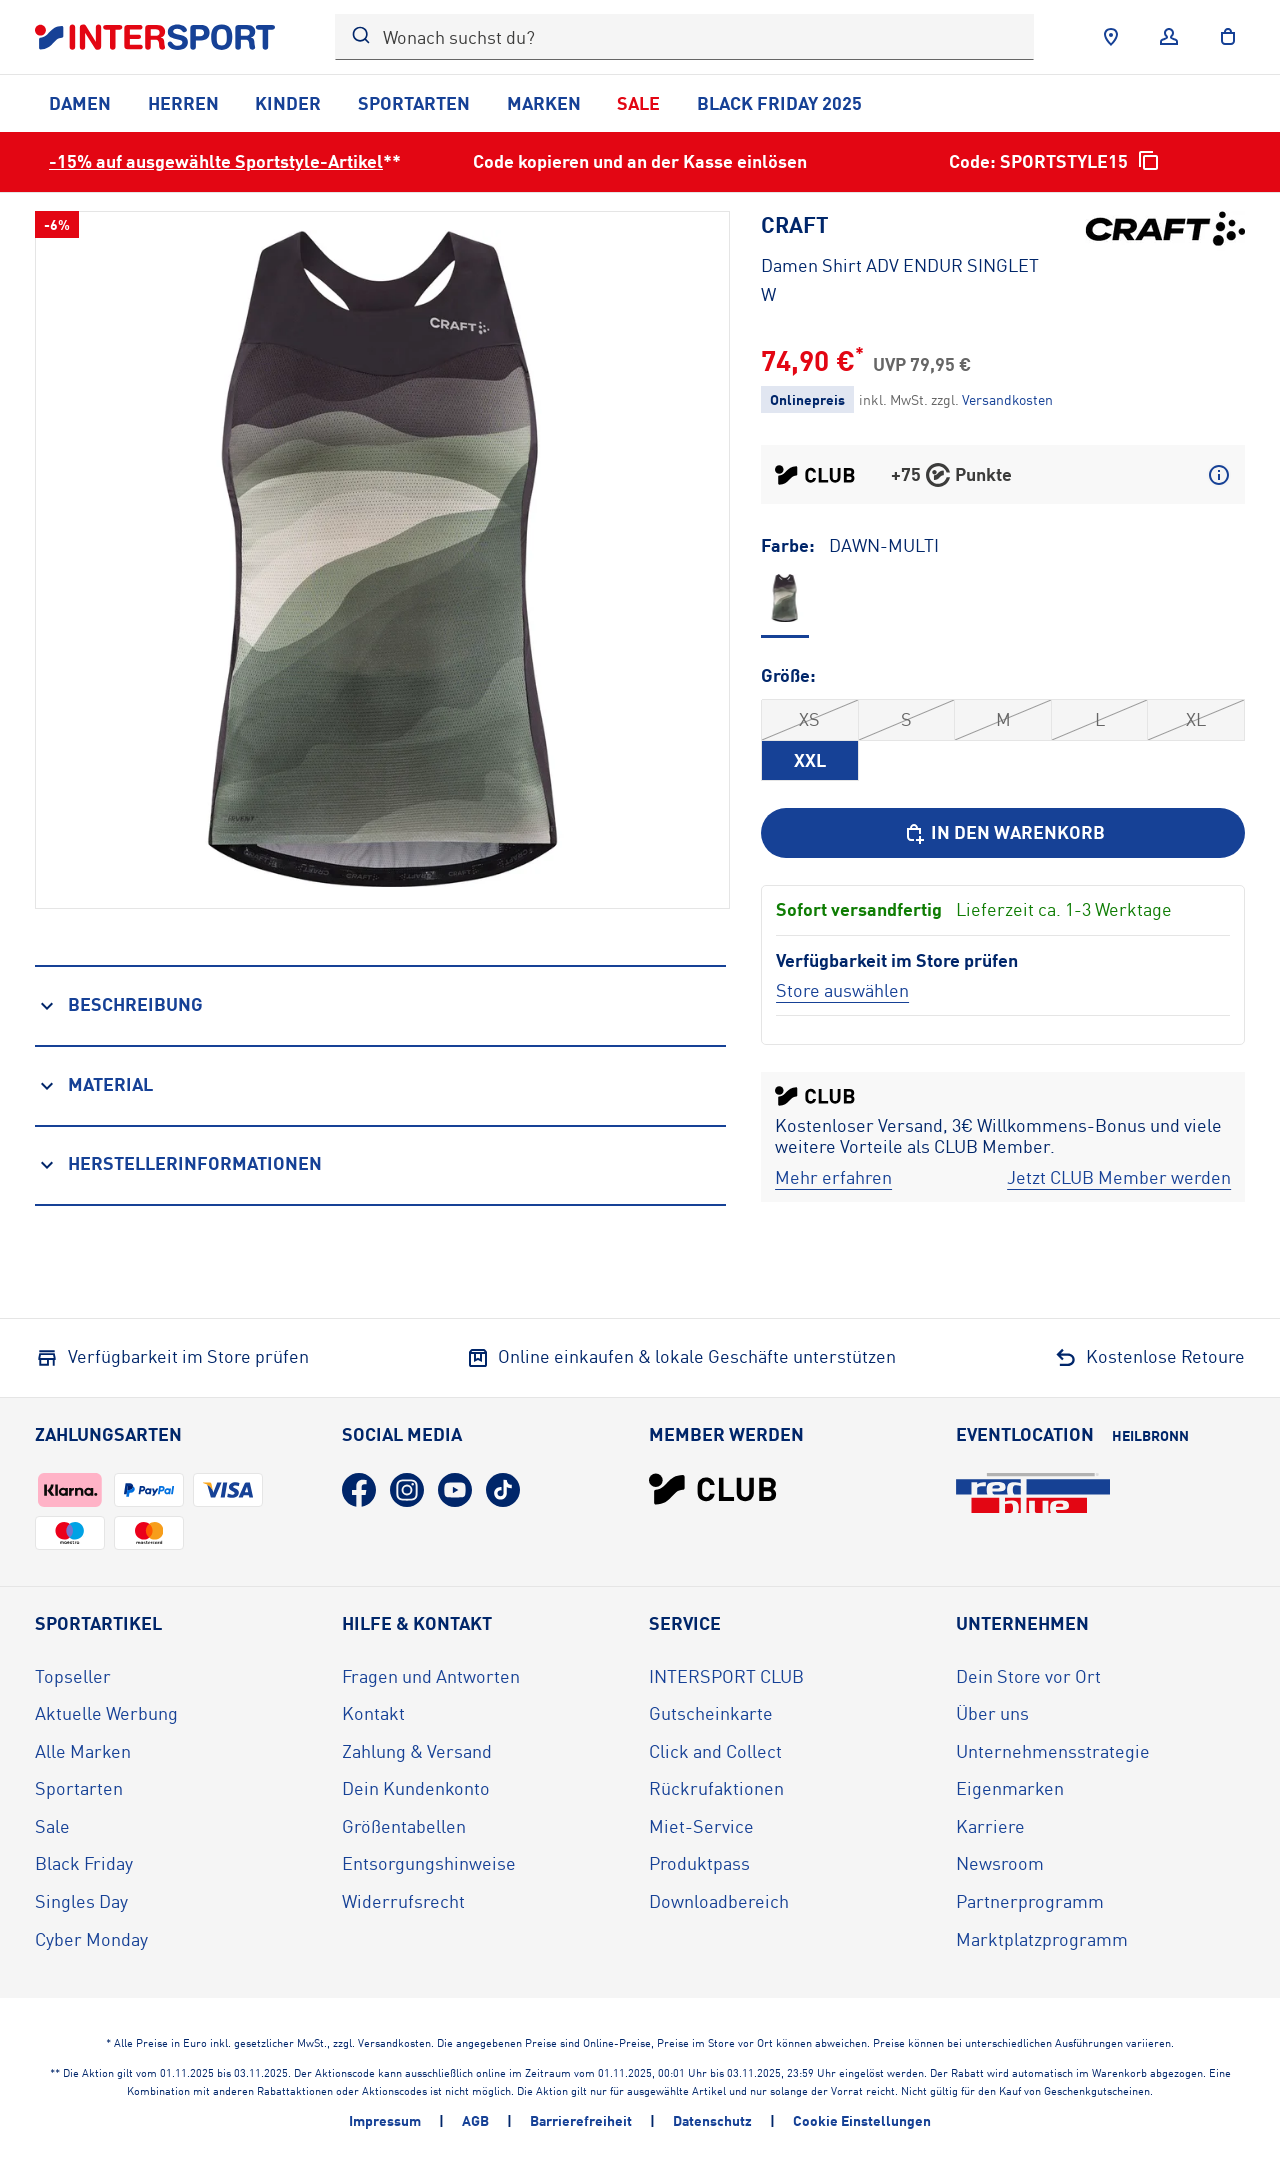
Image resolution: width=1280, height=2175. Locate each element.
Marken (544, 103)
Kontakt (373, 1713)
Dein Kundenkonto (416, 1788)
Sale (638, 103)
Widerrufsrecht (403, 1901)
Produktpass (699, 1863)
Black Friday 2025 (779, 103)
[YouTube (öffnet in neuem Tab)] (455, 1490)
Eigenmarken (1010, 1788)
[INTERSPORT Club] (713, 1489)
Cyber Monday (91, 1939)
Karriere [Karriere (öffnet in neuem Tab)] (990, 1826)
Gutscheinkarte (711, 1713)
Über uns (992, 1713)
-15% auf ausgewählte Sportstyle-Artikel (216, 161)
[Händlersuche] (1111, 37)
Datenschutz (712, 2120)
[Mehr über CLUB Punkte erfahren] (1219, 475)
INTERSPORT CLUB (726, 1676)
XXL (810, 760)
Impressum (385, 2120)
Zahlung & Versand (417, 1751)
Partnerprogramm (1030, 1901)
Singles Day (81, 1901)
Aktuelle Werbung (106, 1713)
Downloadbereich (719, 1901)
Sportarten (414, 103)
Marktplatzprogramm (1042, 1939)
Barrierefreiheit (581, 2120)
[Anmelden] (1169, 37)
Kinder (288, 103)
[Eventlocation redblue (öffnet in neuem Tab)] (1033, 1493)
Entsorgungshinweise (429, 1863)
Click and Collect (715, 1751)
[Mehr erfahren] (833, 1177)
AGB (475, 2120)
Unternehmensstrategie (1053, 1751)
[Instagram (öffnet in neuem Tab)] (407, 1490)
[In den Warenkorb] (1003, 833)
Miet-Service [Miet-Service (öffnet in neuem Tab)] (701, 1826)
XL (1196, 719)
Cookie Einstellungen (862, 2120)
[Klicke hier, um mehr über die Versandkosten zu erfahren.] (1007, 399)
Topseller (73, 1676)
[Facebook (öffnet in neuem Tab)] (359, 1490)
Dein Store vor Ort (1028, 1676)
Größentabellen (404, 1826)
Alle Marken (83, 1751)
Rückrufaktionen (716, 1788)
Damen (80, 103)
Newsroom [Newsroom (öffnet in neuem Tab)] (1000, 1863)
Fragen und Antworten (431, 1676)
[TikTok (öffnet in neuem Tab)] (503, 1490)
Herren (183, 103)
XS (809, 719)
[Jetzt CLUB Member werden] (1119, 1177)
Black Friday (84, 1863)
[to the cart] (1228, 37)
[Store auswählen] (842, 990)
